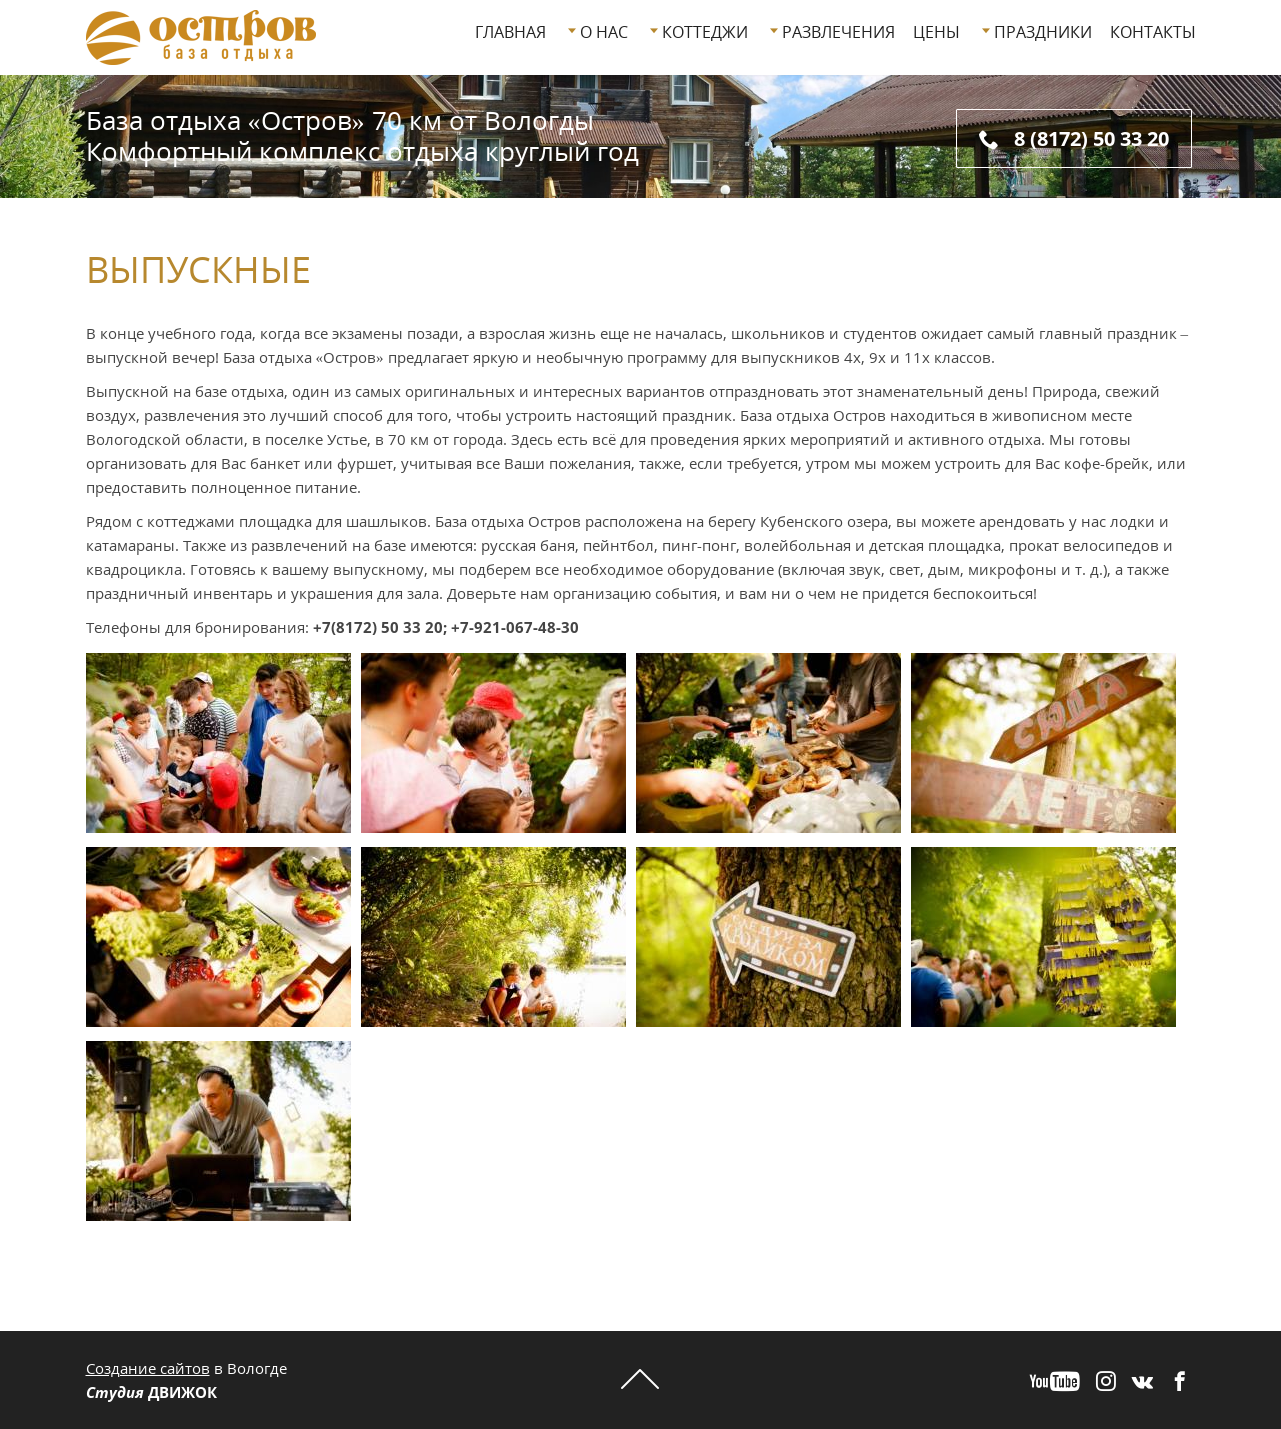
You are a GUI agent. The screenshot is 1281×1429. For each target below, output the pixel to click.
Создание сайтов (148, 1368)
